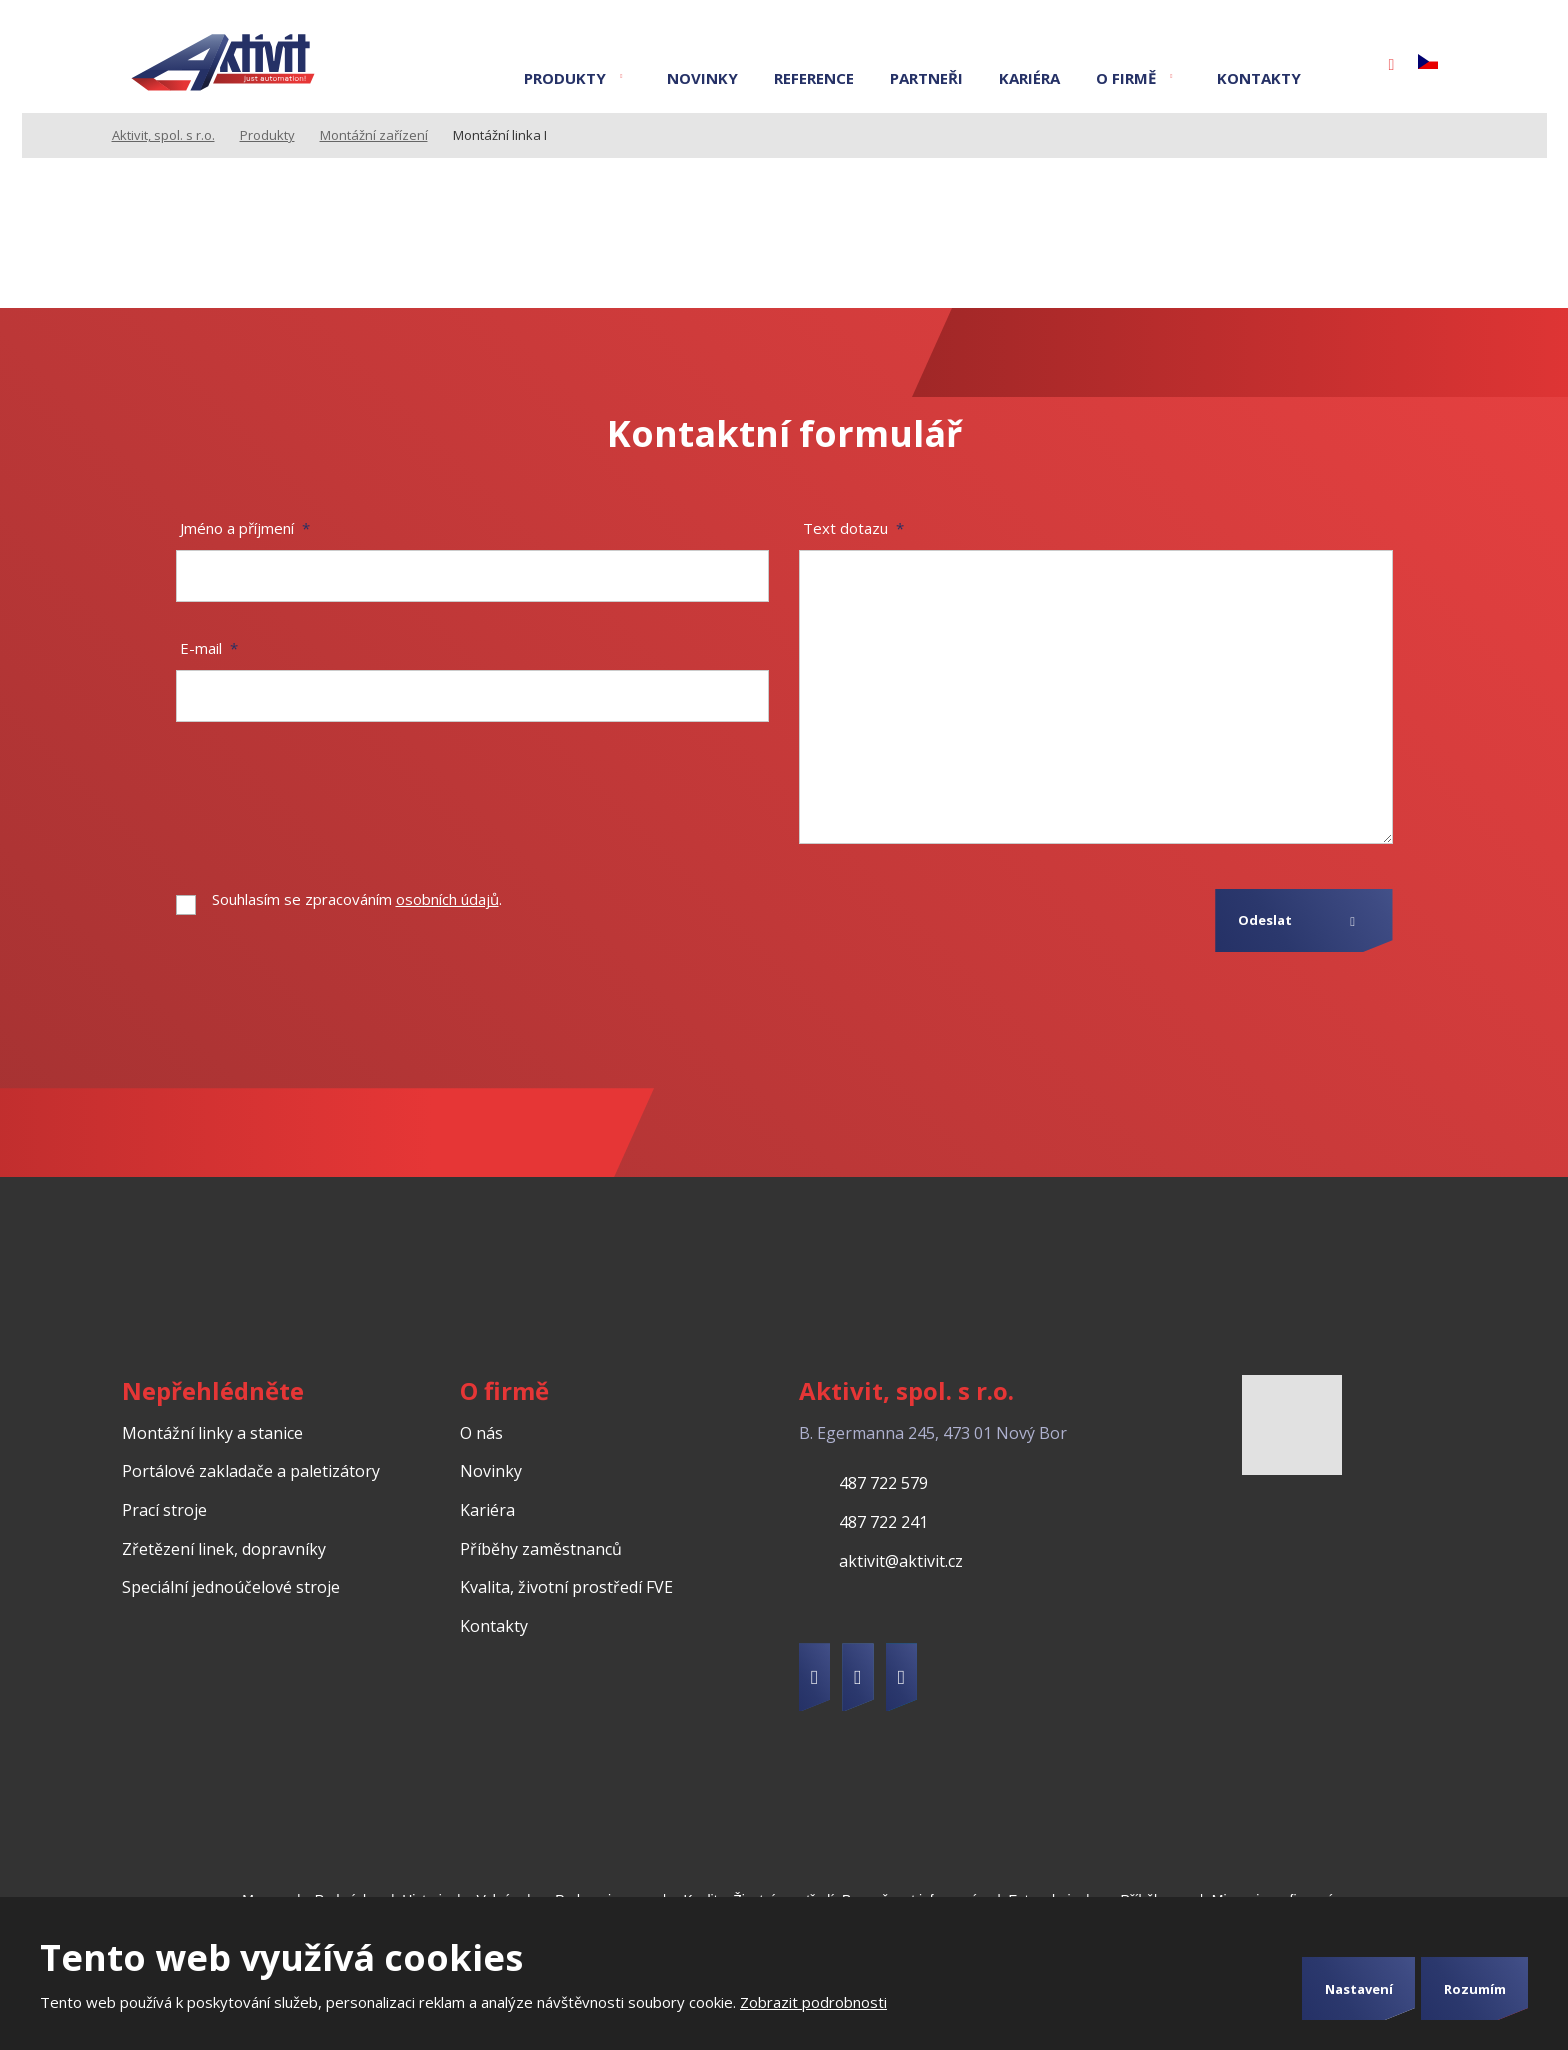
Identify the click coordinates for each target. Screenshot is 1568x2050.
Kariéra (1029, 78)
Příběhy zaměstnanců (541, 1549)
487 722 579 (883, 1483)
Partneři (926, 78)
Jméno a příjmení (245, 528)
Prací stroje (164, 1510)
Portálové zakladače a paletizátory (251, 1471)
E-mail (209, 648)
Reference (814, 78)
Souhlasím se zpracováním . (357, 899)
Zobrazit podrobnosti (813, 2002)
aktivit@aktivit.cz (901, 1561)
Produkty (565, 78)
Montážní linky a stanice (212, 1433)
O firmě (1126, 78)
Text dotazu (853, 528)
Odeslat (1265, 920)
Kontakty (1259, 78)
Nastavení (1359, 1989)
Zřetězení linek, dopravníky (224, 1549)
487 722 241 (883, 1522)
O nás (481, 1433)
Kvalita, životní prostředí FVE (566, 1587)
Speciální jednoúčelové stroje (231, 1587)
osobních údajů (447, 899)
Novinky (702, 78)
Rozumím (1475, 1989)
